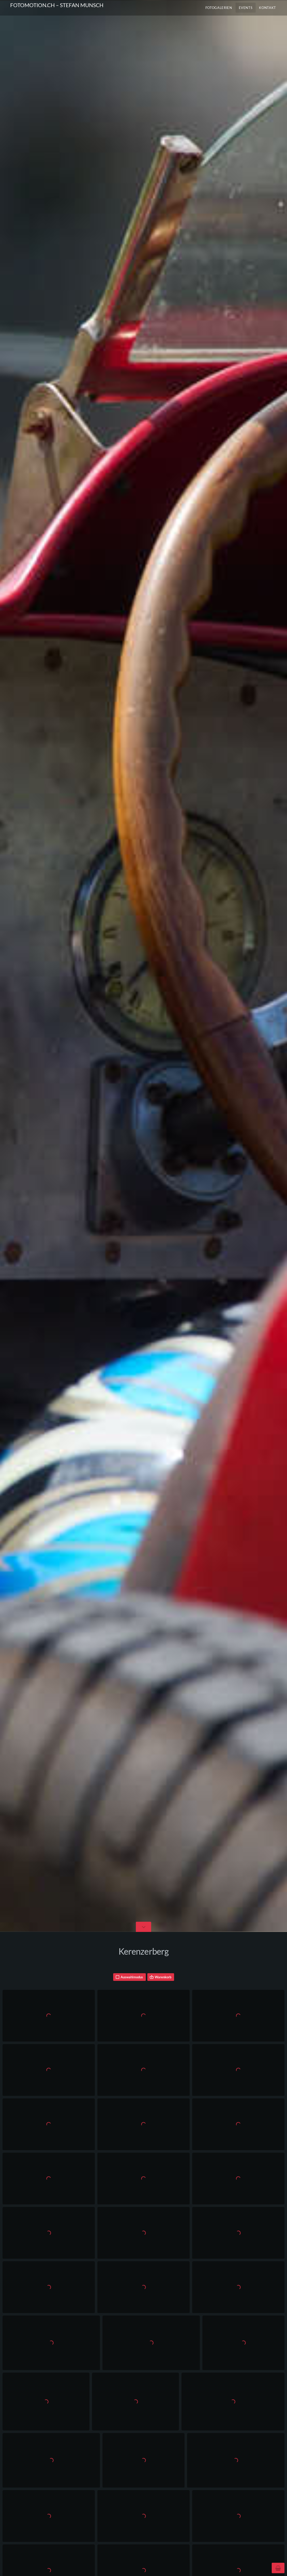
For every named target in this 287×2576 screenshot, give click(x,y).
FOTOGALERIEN (218, 8)
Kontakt (267, 8)
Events (246, 8)
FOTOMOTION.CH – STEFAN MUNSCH (56, 5)
